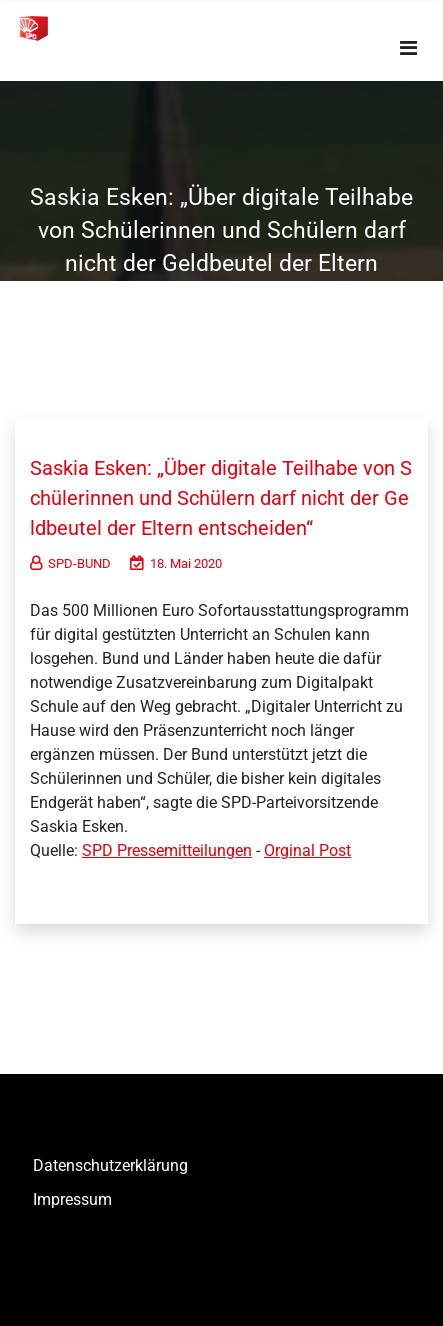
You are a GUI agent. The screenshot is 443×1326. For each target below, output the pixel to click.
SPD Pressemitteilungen (167, 850)
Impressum (72, 1199)
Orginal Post (307, 850)
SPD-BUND (70, 563)
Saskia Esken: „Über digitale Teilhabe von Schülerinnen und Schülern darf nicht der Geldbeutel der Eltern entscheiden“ (221, 498)
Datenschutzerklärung (110, 1165)
